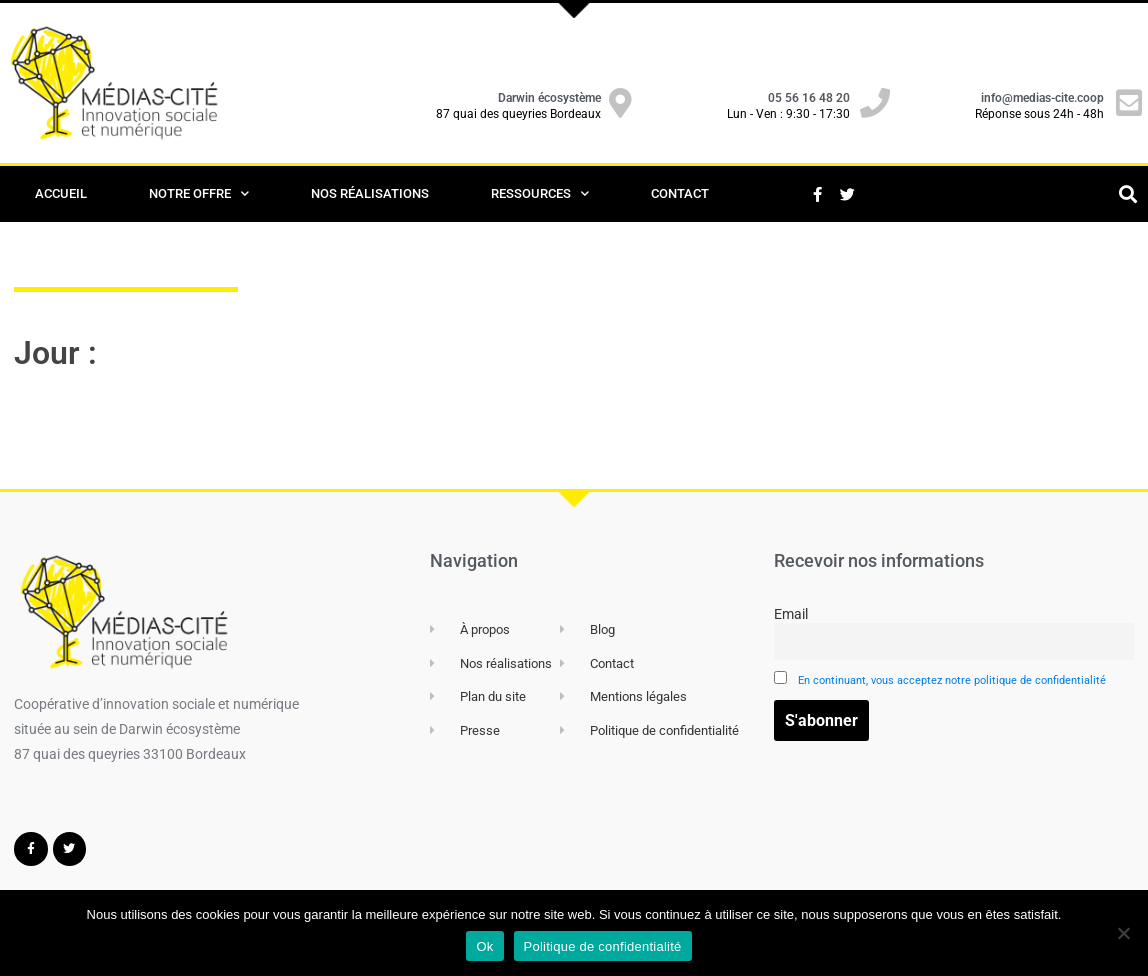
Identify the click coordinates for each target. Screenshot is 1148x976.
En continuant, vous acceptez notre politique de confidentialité (952, 680)
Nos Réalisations (370, 193)
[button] (1127, 194)
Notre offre (199, 193)
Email (954, 633)
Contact (680, 193)
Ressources (540, 193)
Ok (484, 946)
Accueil (61, 193)
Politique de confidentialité (603, 946)
